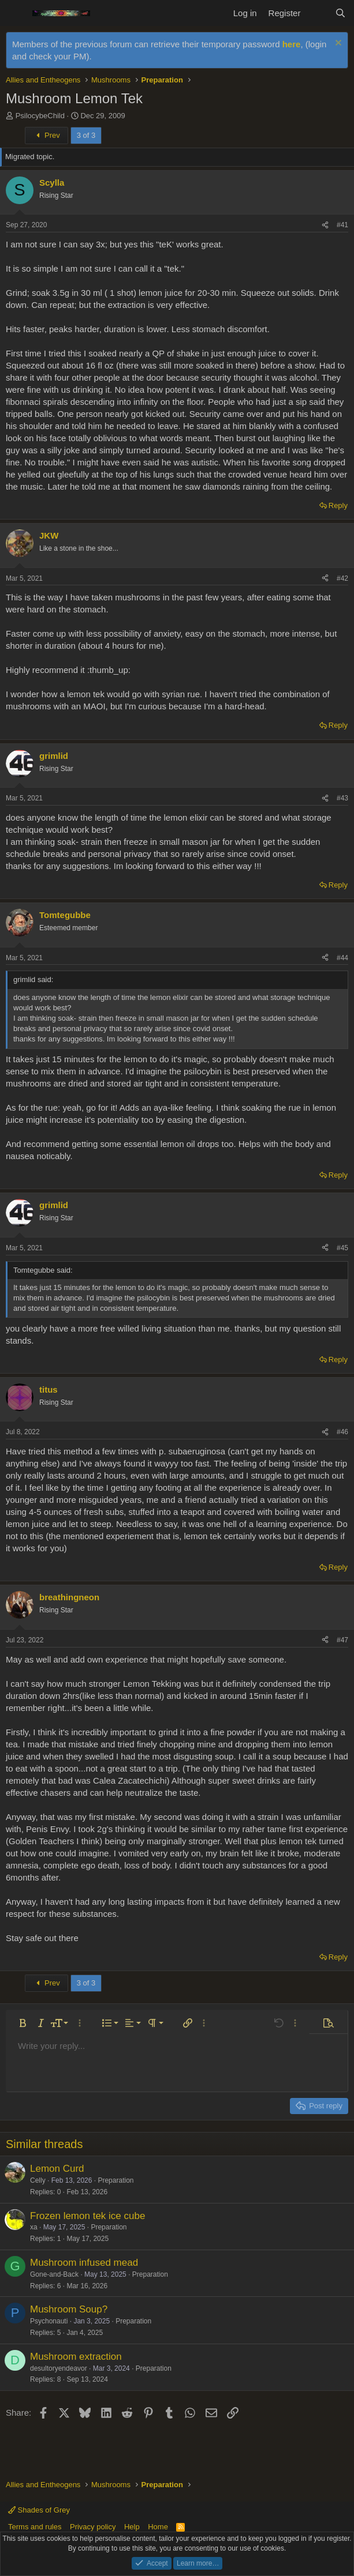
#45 (342, 1248)
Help (132, 2526)
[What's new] (317, 13)
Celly (38, 2180)
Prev (46, 135)
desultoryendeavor (58, 2368)
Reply (338, 505)
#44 (342, 958)
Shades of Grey (39, 2510)
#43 (342, 798)
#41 (342, 225)
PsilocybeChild (40, 115)
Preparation (115, 2180)
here (291, 44)
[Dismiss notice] (337, 44)
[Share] (325, 225)
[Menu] (15, 13)
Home (158, 2526)
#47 (342, 1640)
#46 (342, 1432)
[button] (22, 2023)
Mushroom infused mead (84, 2262)
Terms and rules (34, 2526)
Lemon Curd (57, 2168)
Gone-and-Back (54, 2274)
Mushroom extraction (76, 2356)
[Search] (340, 13)
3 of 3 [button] (86, 135)
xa (34, 2227)
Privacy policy (92, 2526)
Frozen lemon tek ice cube (87, 2215)
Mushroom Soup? (68, 2309)
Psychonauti (49, 2321)
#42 (342, 578)
